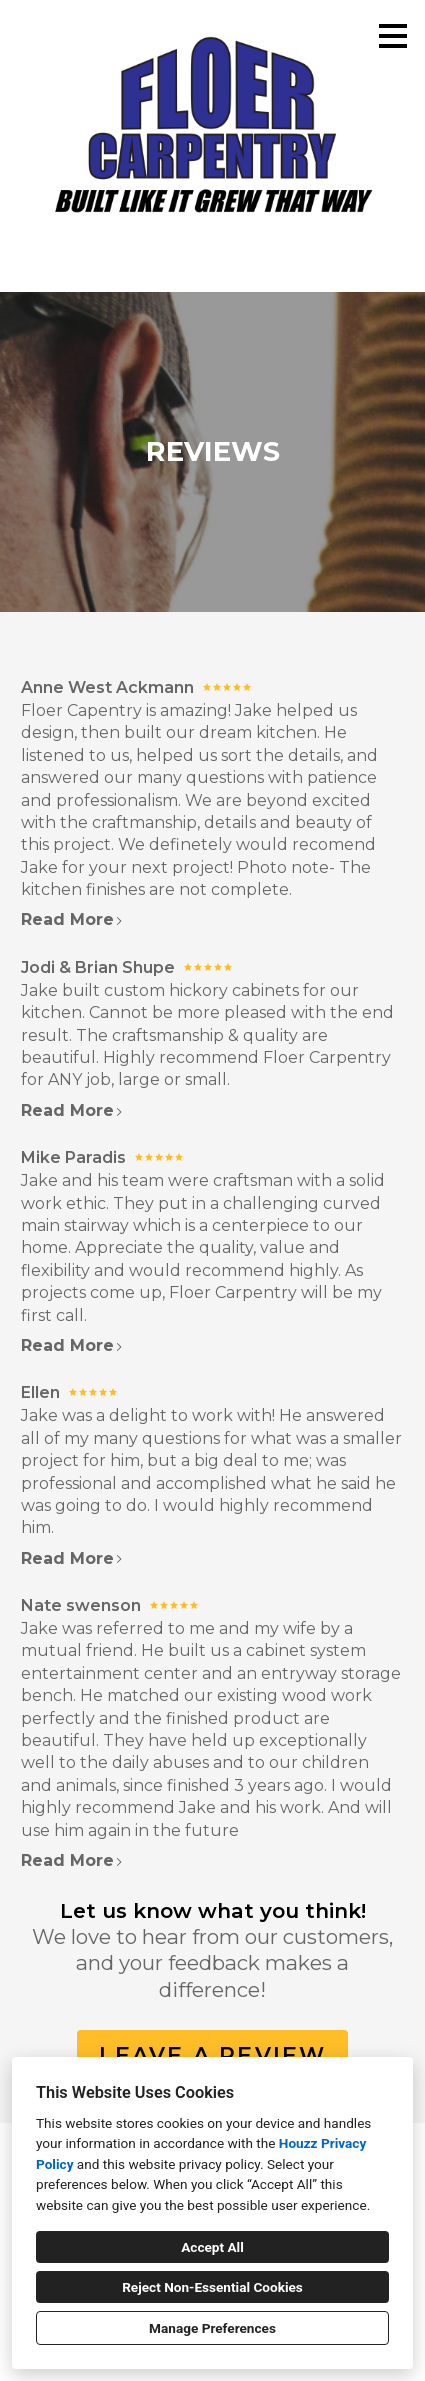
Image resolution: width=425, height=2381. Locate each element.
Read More (72, 919)
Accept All (212, 2247)
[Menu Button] (393, 36)
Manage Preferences (212, 2328)
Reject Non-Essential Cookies (212, 2287)
